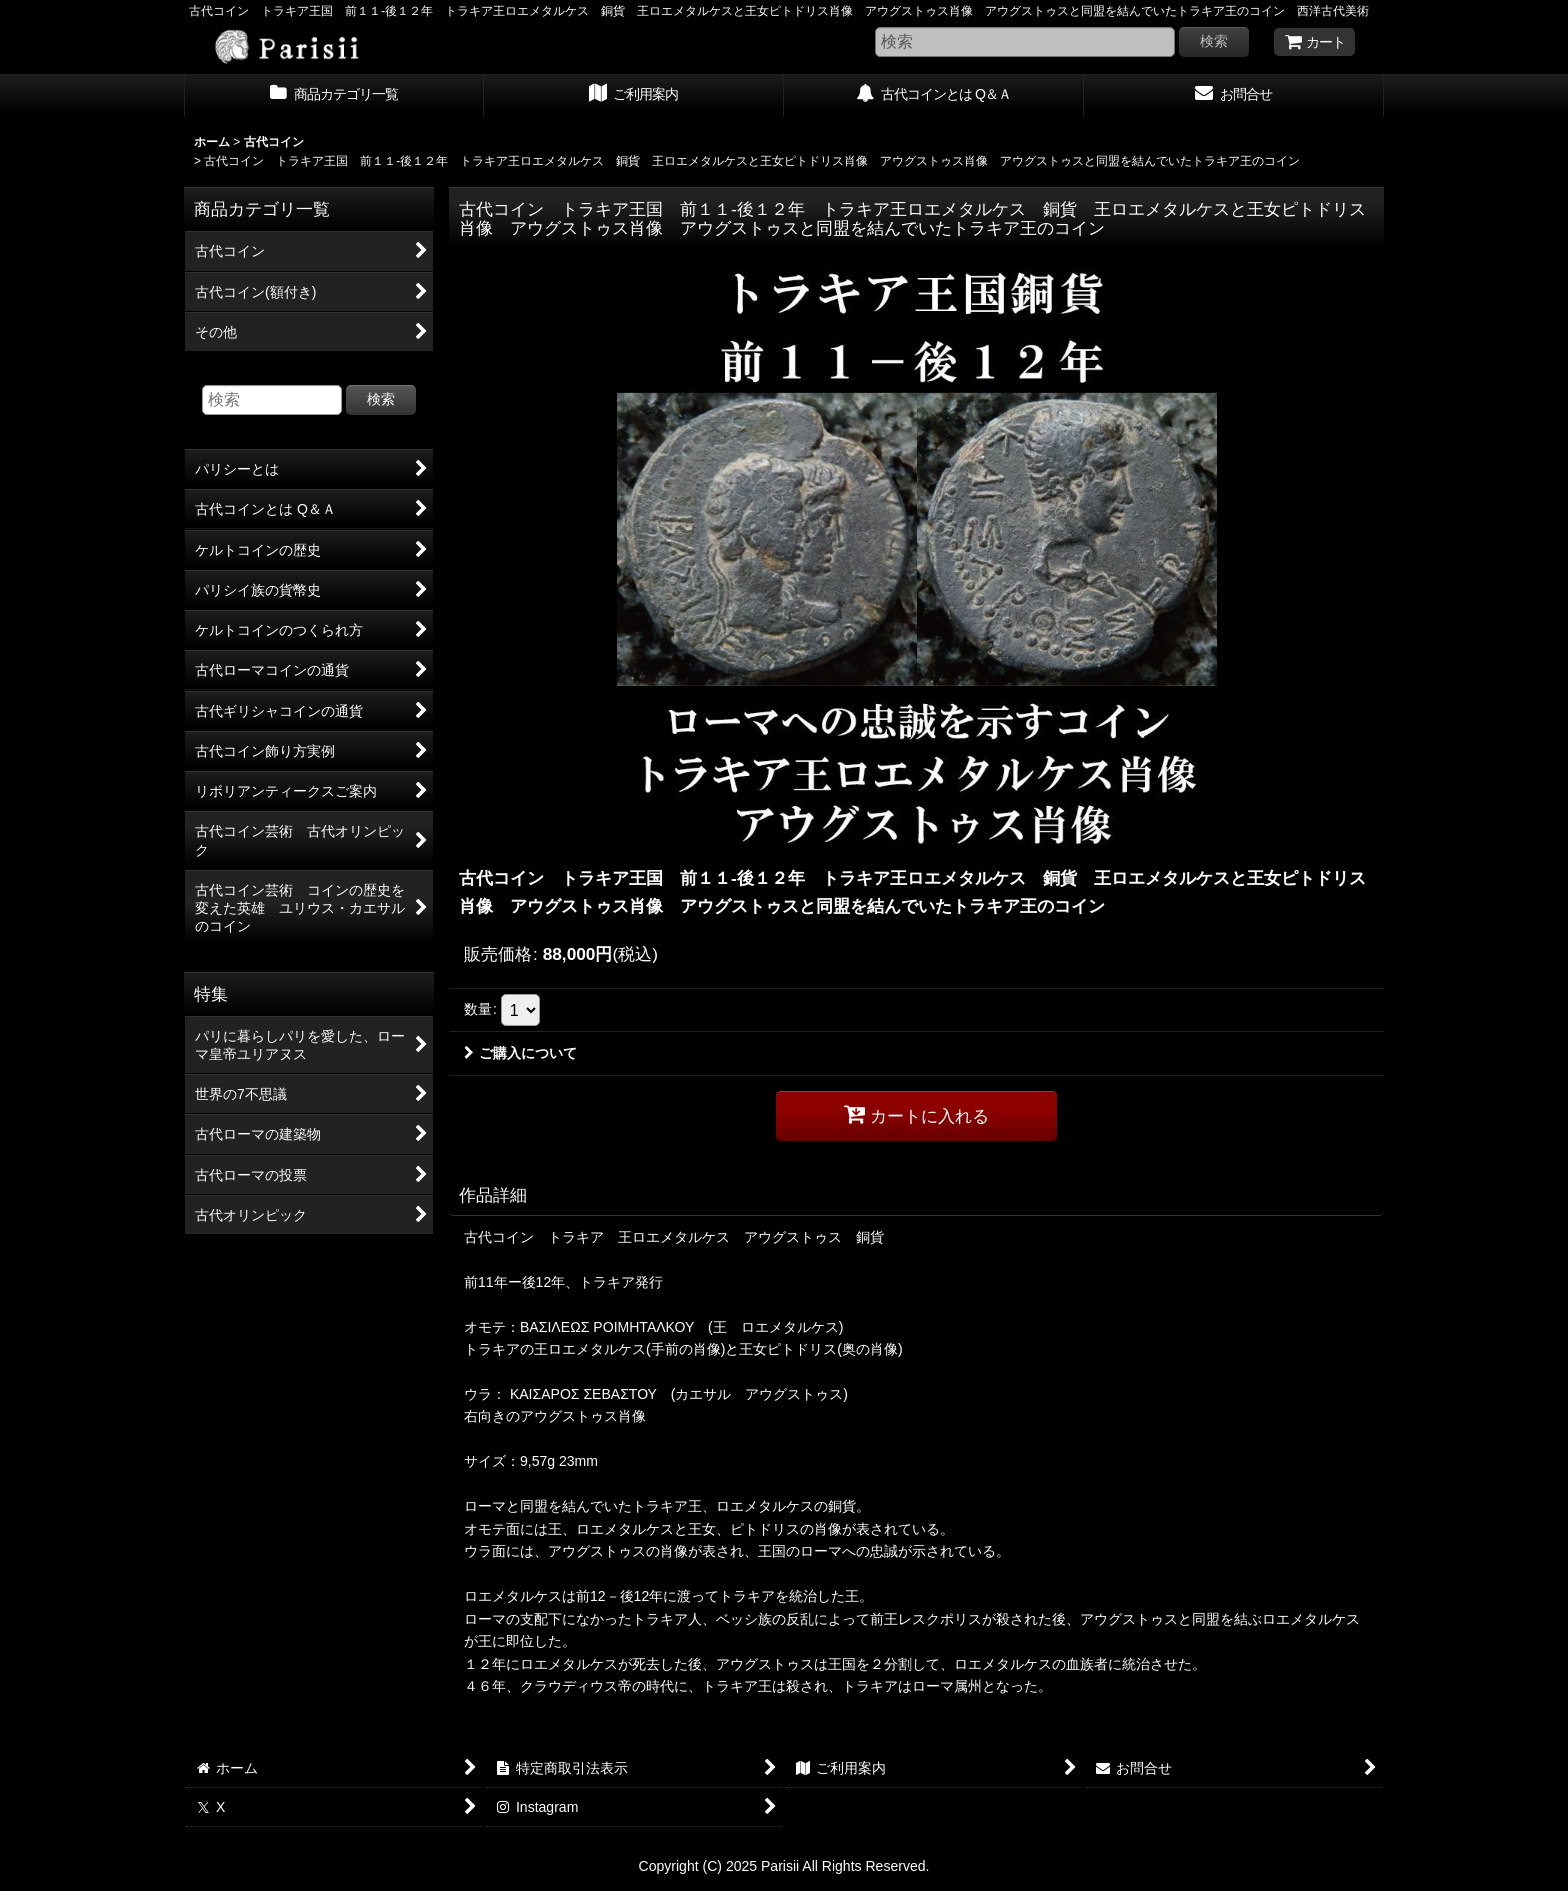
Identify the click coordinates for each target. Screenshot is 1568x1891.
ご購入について (520, 1053)
